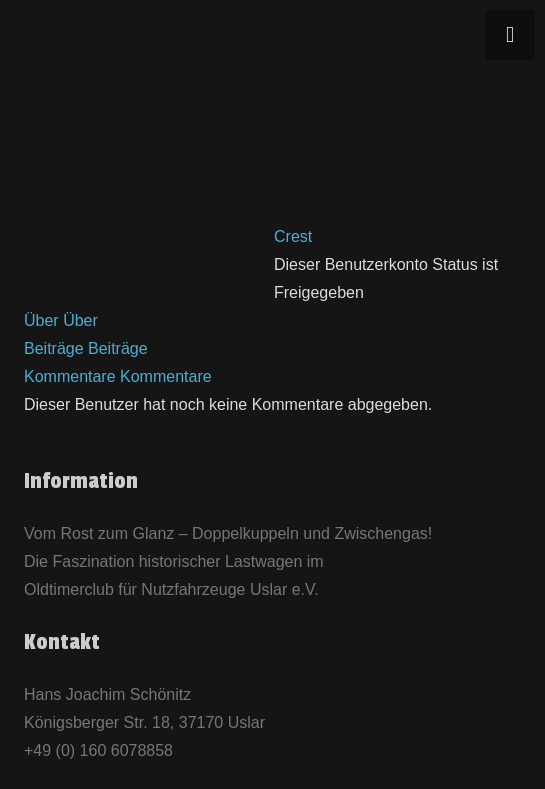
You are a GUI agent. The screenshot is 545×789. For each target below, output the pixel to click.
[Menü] (510, 35)
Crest (293, 236)
